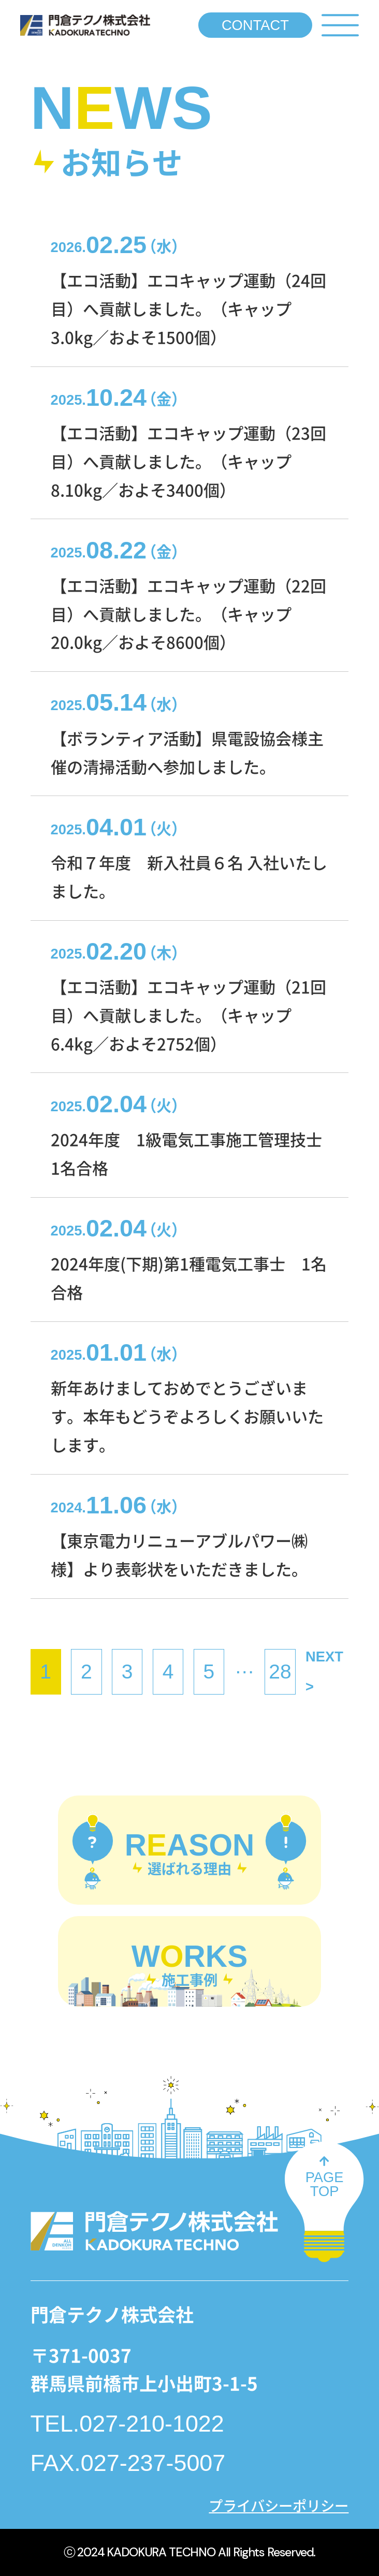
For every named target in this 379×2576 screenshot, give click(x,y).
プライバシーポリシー (278, 2505)
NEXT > (324, 1672)
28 (280, 1671)
